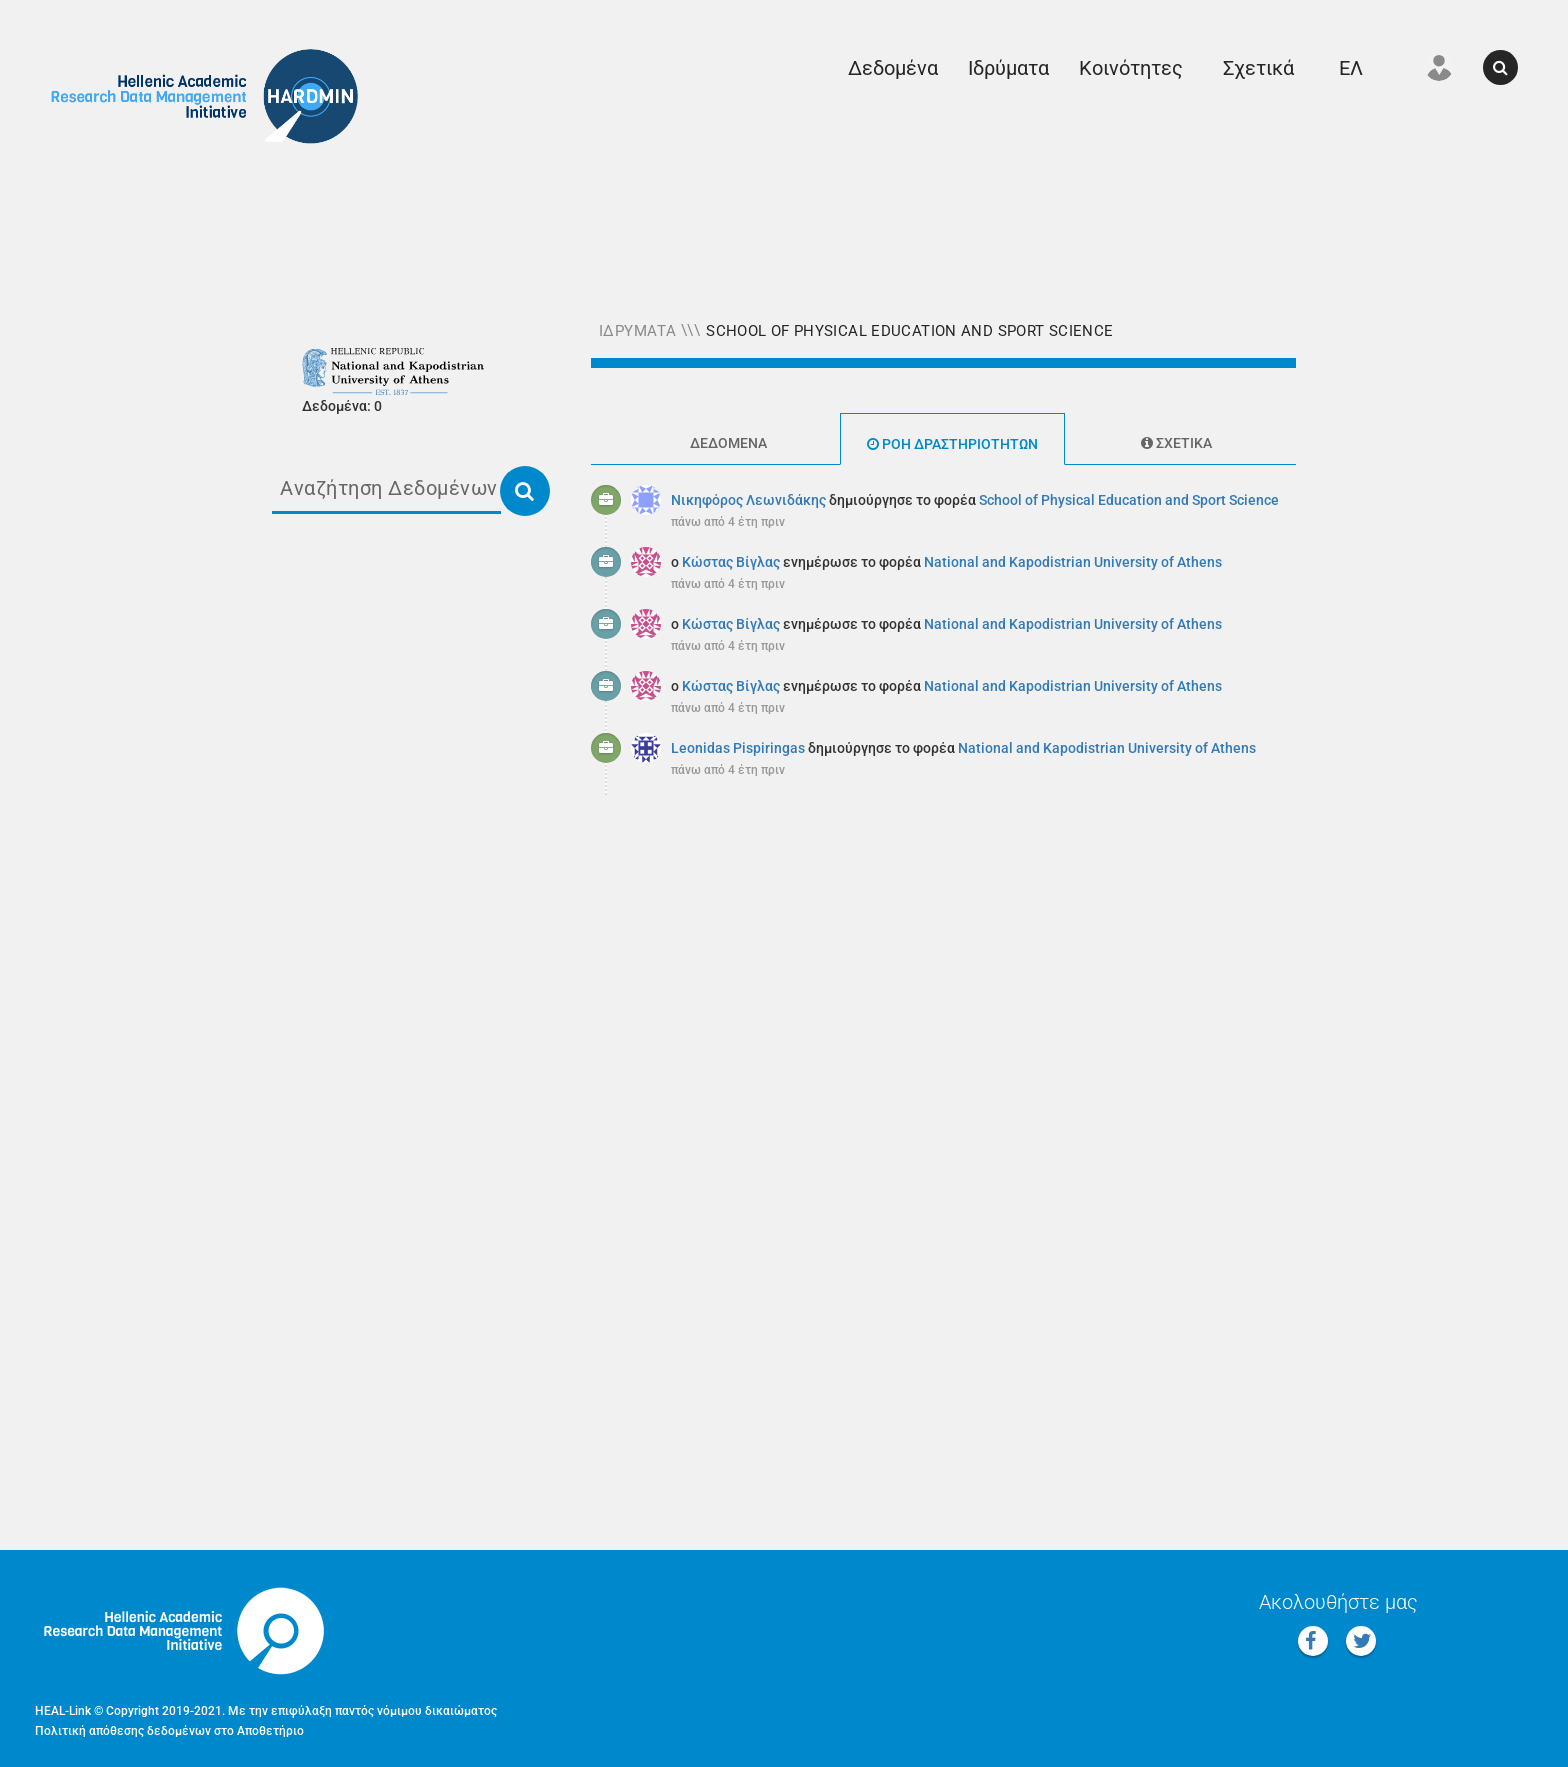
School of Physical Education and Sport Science (909, 331)
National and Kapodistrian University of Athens (1073, 562)
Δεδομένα (893, 68)
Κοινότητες (1131, 68)
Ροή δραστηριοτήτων (952, 444)
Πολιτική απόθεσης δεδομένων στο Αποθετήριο (169, 1731)
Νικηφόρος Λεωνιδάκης (748, 500)
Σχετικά (1258, 68)
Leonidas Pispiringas (738, 748)
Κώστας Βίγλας (731, 562)
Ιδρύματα (1008, 68)
